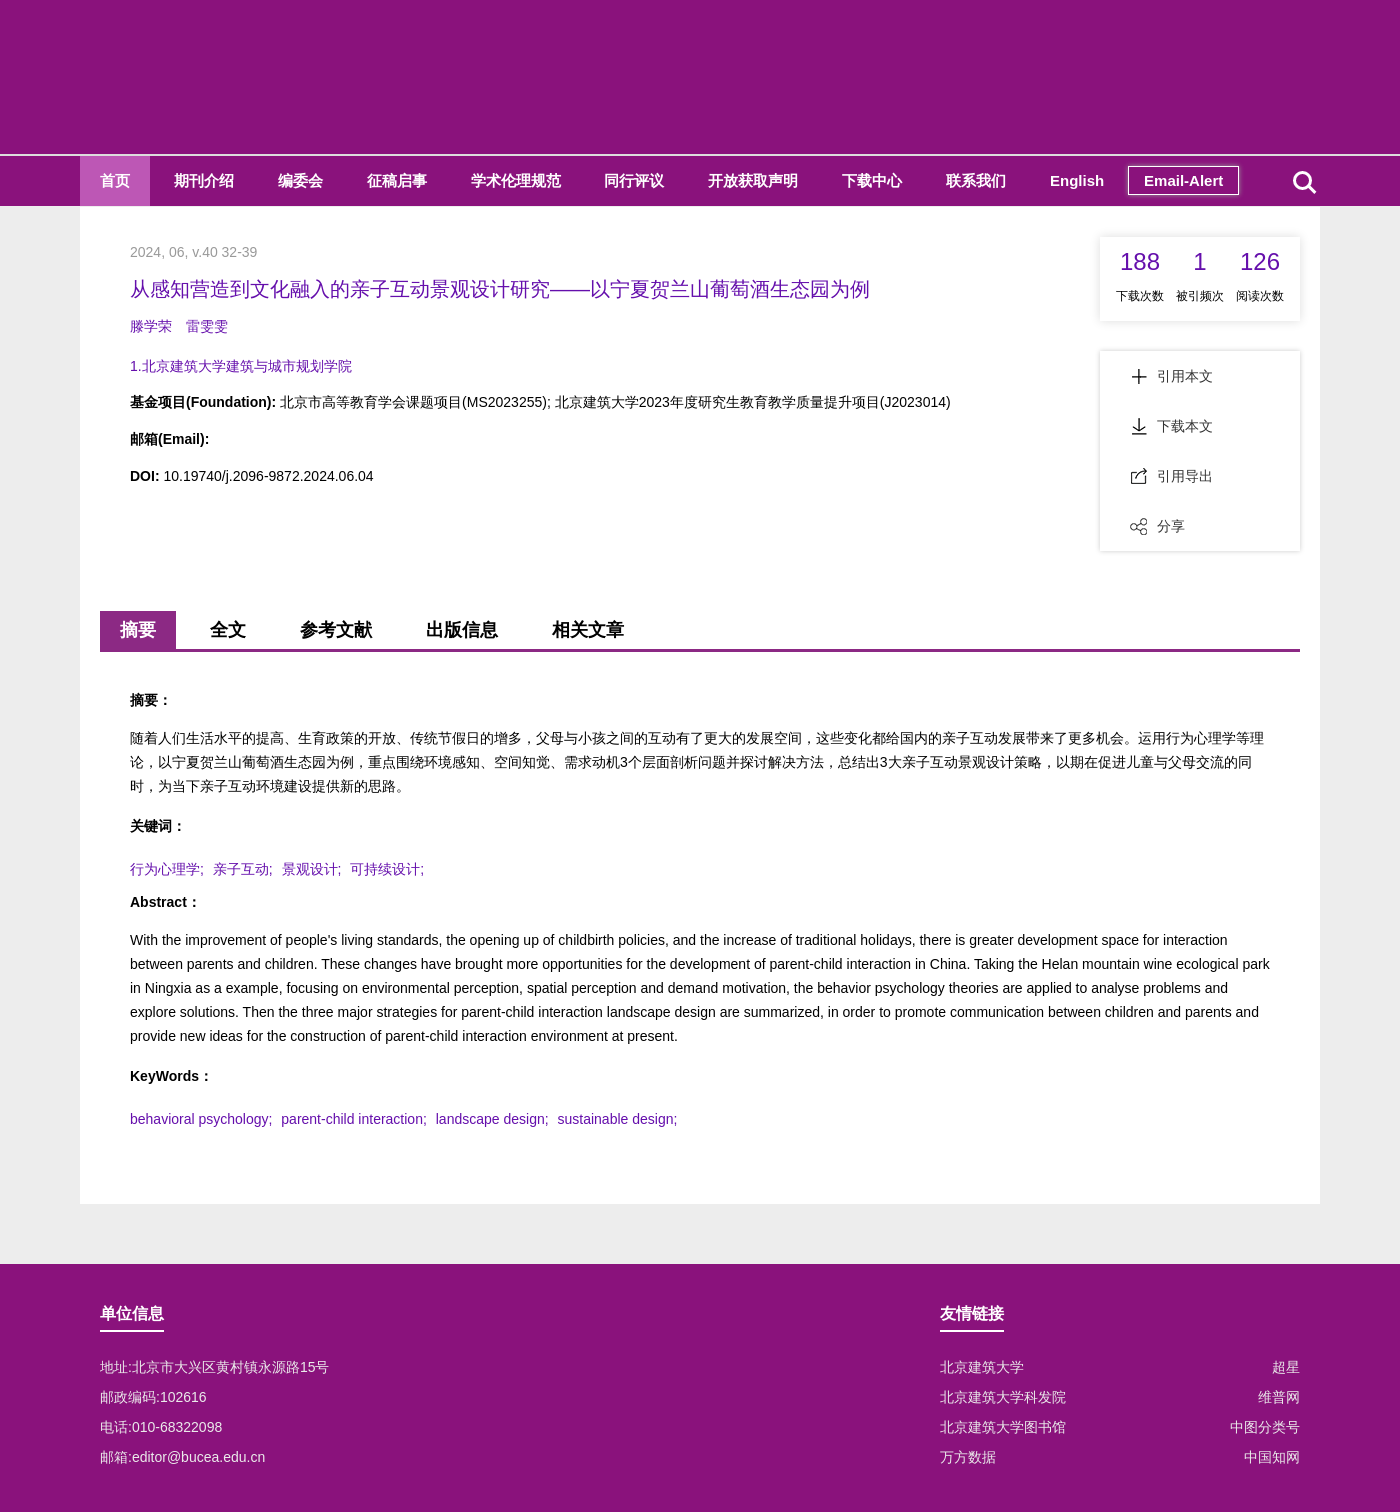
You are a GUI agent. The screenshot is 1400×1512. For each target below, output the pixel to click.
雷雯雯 (207, 326)
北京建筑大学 (982, 1367)
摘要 (138, 630)
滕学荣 (151, 326)
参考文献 (336, 630)
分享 (1157, 526)
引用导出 (1171, 476)
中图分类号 (1265, 1427)
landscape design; (492, 1119)
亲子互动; (243, 869)
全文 (228, 630)
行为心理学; (167, 869)
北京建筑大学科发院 (1003, 1397)
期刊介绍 (204, 180)
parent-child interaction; (354, 1119)
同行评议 (634, 180)
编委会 (300, 180)
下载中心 (872, 180)
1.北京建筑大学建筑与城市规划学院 (241, 366)
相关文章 (588, 630)
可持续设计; (387, 869)
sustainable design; (618, 1119)
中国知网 (1272, 1457)
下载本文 (1171, 426)
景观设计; (312, 869)
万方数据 (968, 1457)
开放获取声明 (753, 180)
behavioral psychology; (201, 1119)
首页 (115, 180)
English (1077, 180)
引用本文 (1171, 376)
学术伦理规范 (516, 180)
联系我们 (976, 180)
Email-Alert (1183, 180)
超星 (1286, 1367)
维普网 (1279, 1397)
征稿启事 (397, 180)
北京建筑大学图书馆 (1003, 1427)
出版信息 (462, 630)
